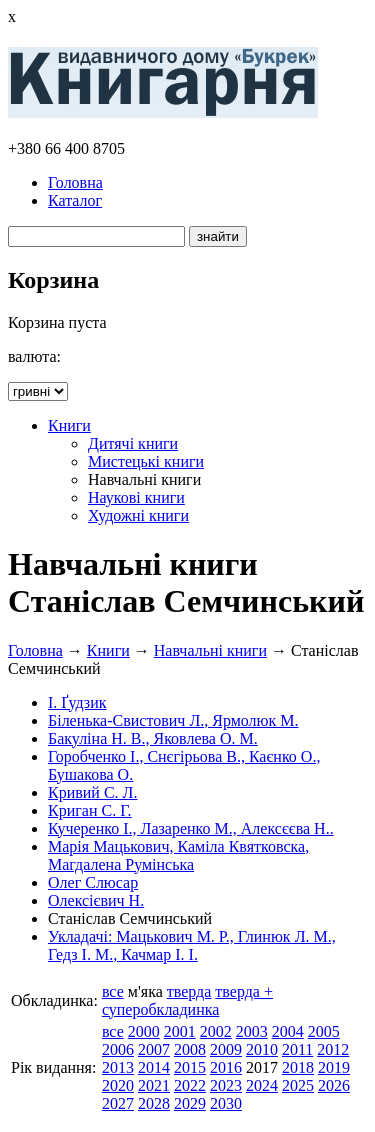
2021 (154, 1085)
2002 (216, 1031)
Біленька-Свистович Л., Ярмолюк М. (173, 720)
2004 (288, 1031)
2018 (298, 1067)
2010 (262, 1049)
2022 (190, 1085)
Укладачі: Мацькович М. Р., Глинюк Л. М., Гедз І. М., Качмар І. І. (192, 945)
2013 (118, 1067)
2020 (118, 1085)
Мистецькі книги (146, 461)
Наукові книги (136, 497)
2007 (154, 1049)
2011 (297, 1049)
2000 (144, 1031)
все (113, 991)
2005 (324, 1031)
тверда (189, 991)
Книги (69, 425)
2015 (190, 1067)
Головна (75, 182)
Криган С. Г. (90, 810)
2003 (252, 1031)
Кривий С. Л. (92, 792)
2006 (118, 1049)
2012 (333, 1049)
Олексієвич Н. (96, 900)
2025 (298, 1085)
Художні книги (138, 515)
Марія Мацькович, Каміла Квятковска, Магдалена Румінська (178, 855)
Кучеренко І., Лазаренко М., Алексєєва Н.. (191, 828)
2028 (154, 1103)
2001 (180, 1031)
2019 (334, 1067)
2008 (190, 1049)
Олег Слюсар (93, 882)
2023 (226, 1085)
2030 (226, 1103)
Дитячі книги (133, 443)
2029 (190, 1103)
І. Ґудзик (77, 702)
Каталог (75, 200)
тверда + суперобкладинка (187, 1000)
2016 (226, 1067)
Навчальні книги (210, 650)
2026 (334, 1085)
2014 (154, 1067)
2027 (118, 1103)
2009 (226, 1049)
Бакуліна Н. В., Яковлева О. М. (153, 738)
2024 (262, 1085)
